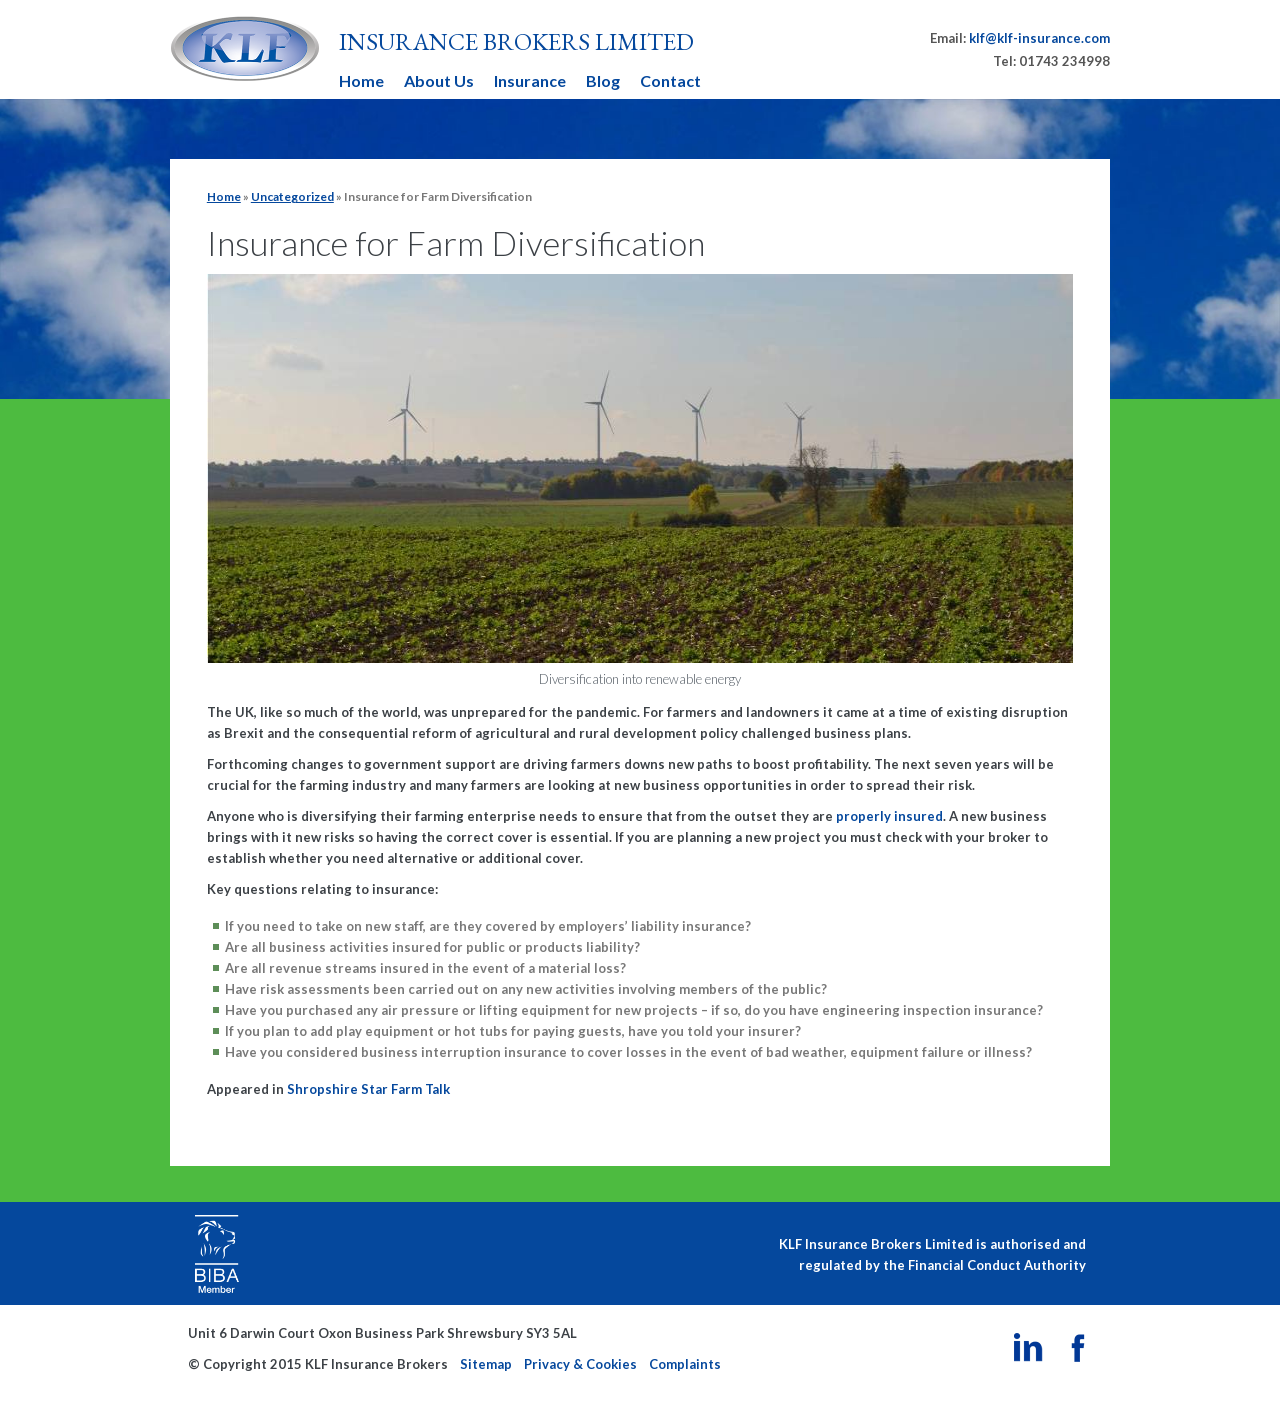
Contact (670, 80)
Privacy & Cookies (580, 1364)
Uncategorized (292, 196)
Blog (603, 80)
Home (361, 80)
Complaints (685, 1364)
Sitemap (486, 1364)
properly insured (888, 816)
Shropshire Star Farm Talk (368, 1089)
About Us (439, 80)
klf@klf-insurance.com (1039, 38)
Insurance (530, 80)
